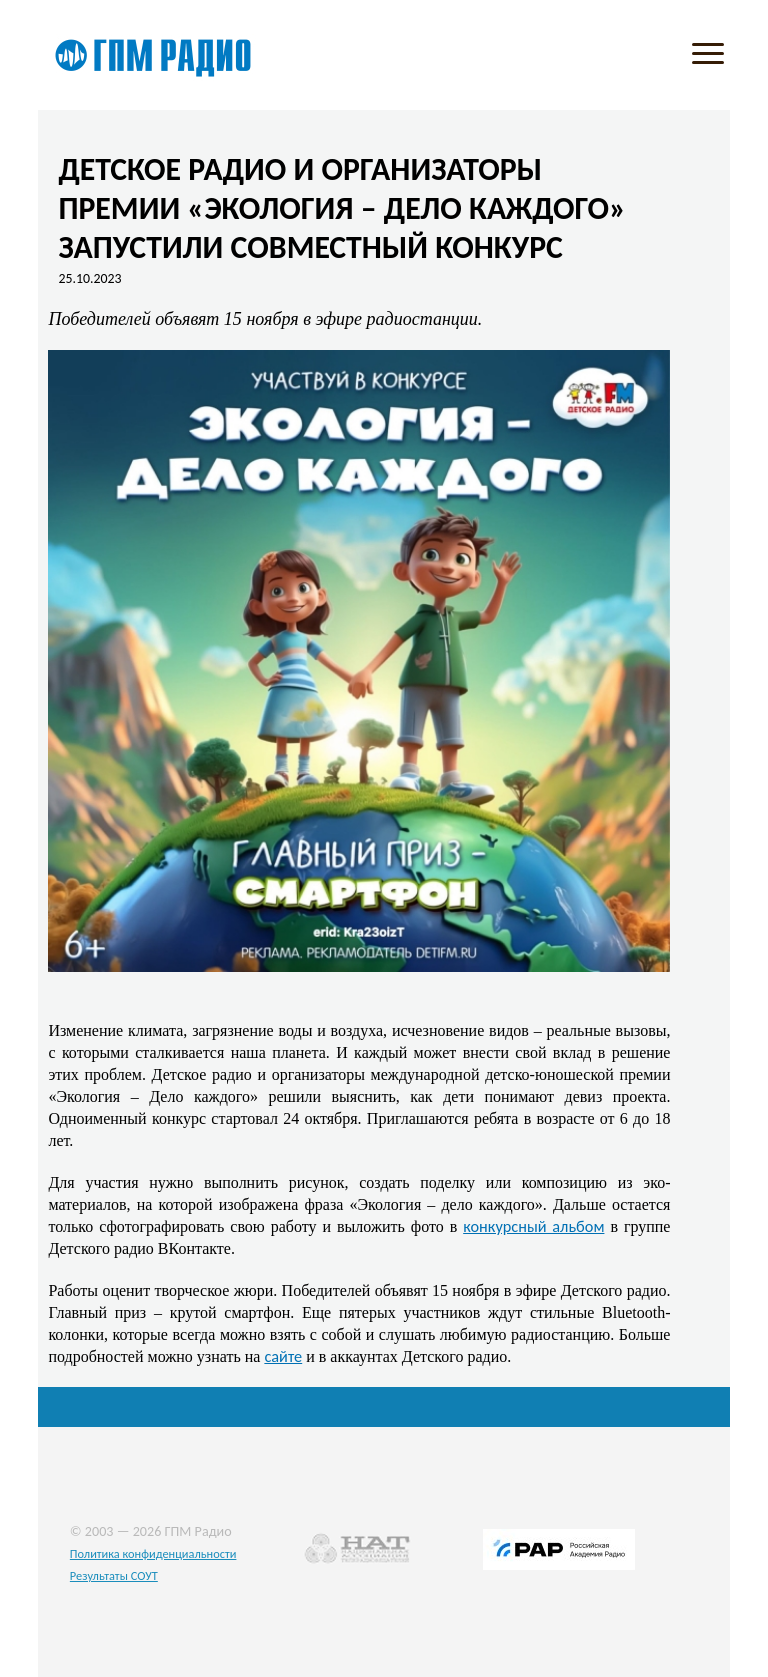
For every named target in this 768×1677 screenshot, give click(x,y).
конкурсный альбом (533, 1226)
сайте (283, 1356)
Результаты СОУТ (114, 1575)
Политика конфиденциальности (153, 1553)
